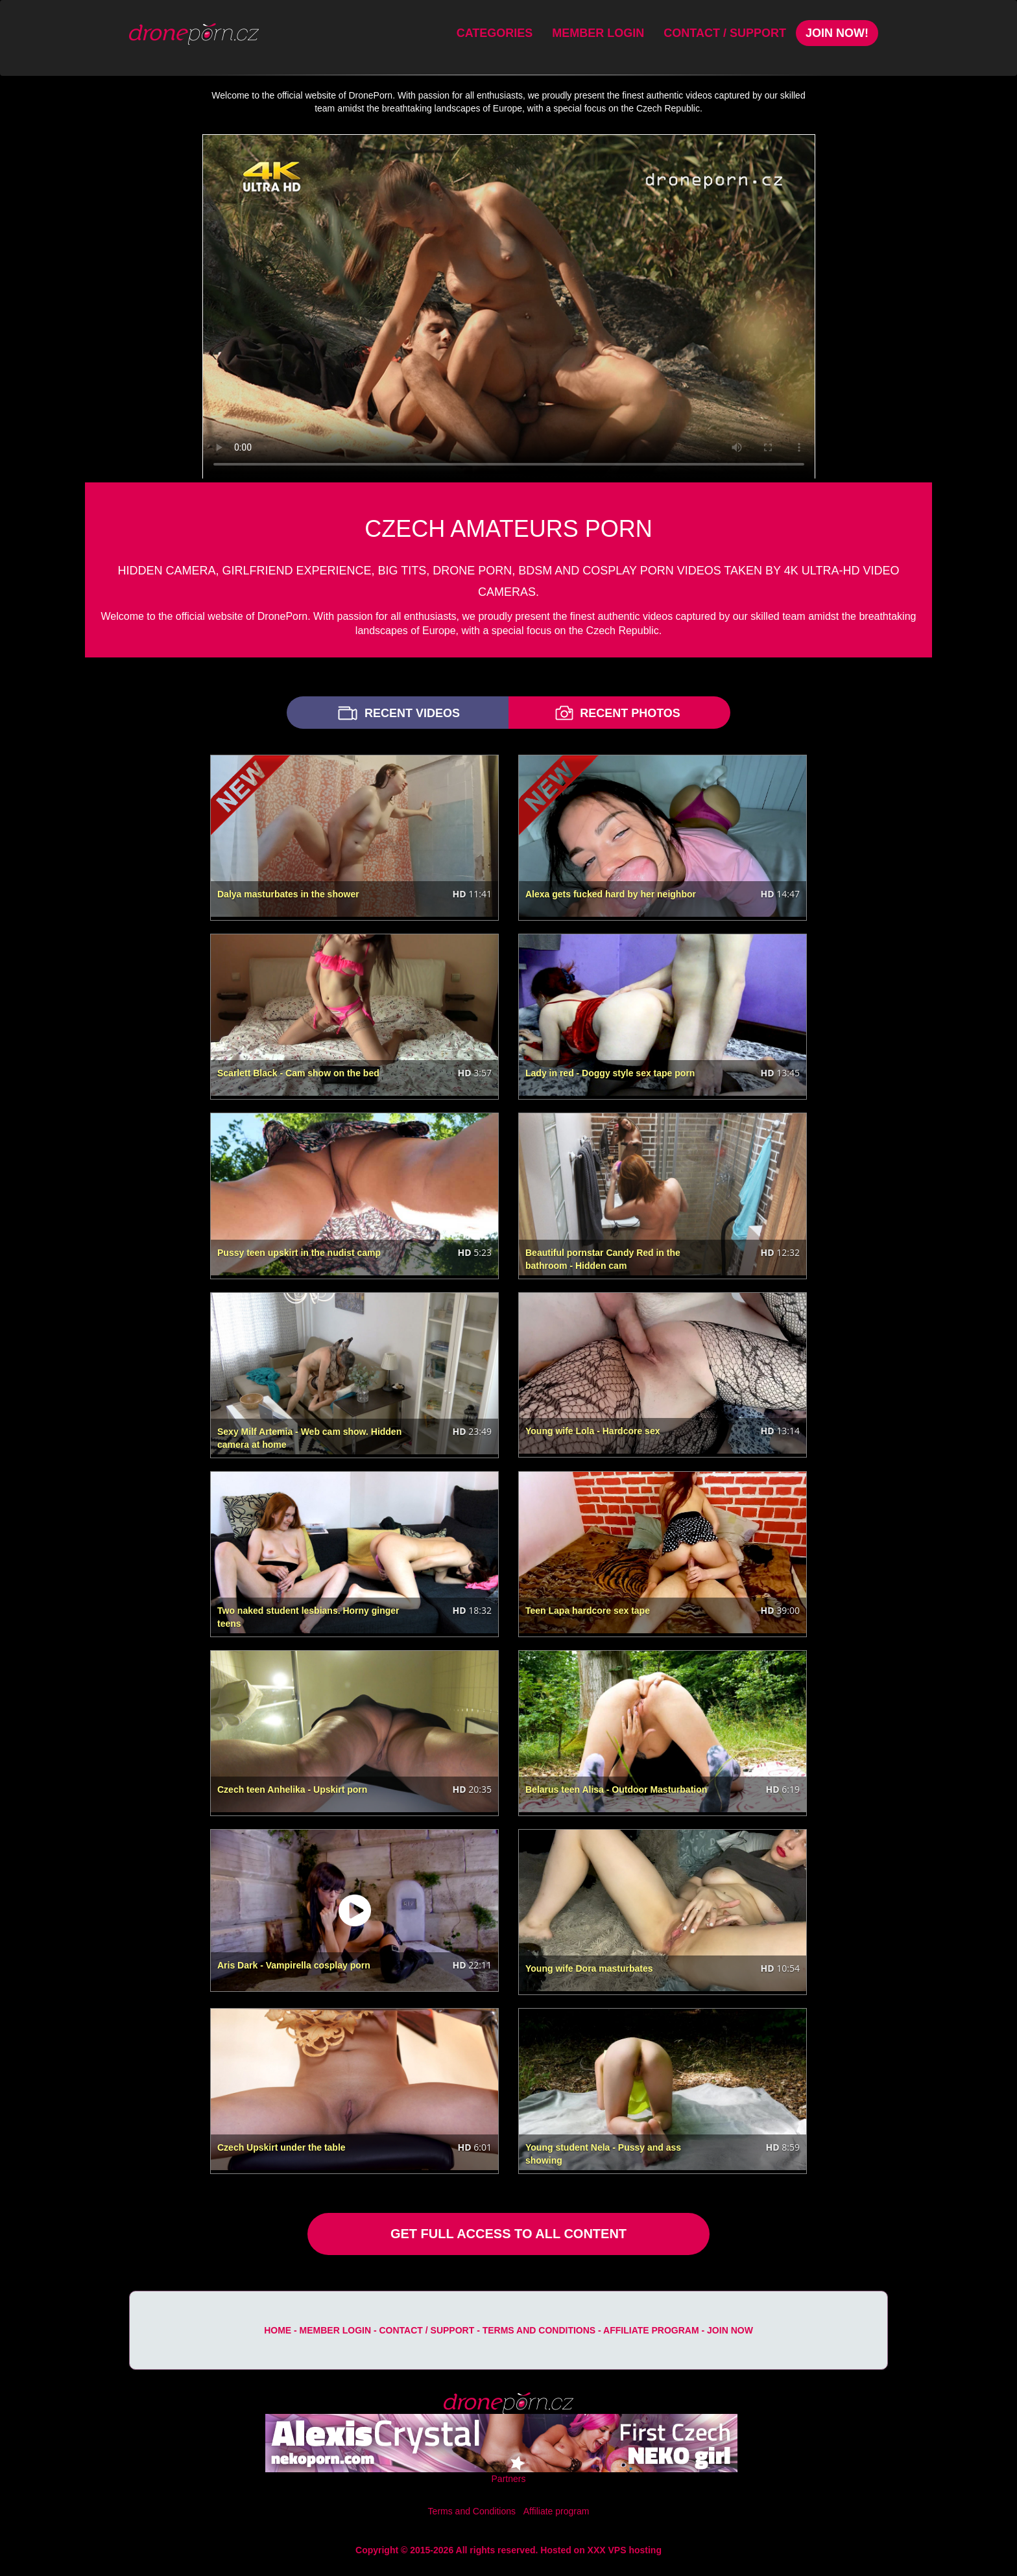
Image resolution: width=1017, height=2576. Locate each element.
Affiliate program (651, 2330)
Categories (495, 33)
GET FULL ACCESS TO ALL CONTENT (508, 2234)
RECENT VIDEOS (397, 713)
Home (277, 2330)
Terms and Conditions (539, 2330)
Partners (509, 2479)
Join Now (730, 2330)
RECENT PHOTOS (616, 712)
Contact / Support (725, 33)
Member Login (598, 33)
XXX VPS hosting (625, 2550)
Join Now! (837, 33)
